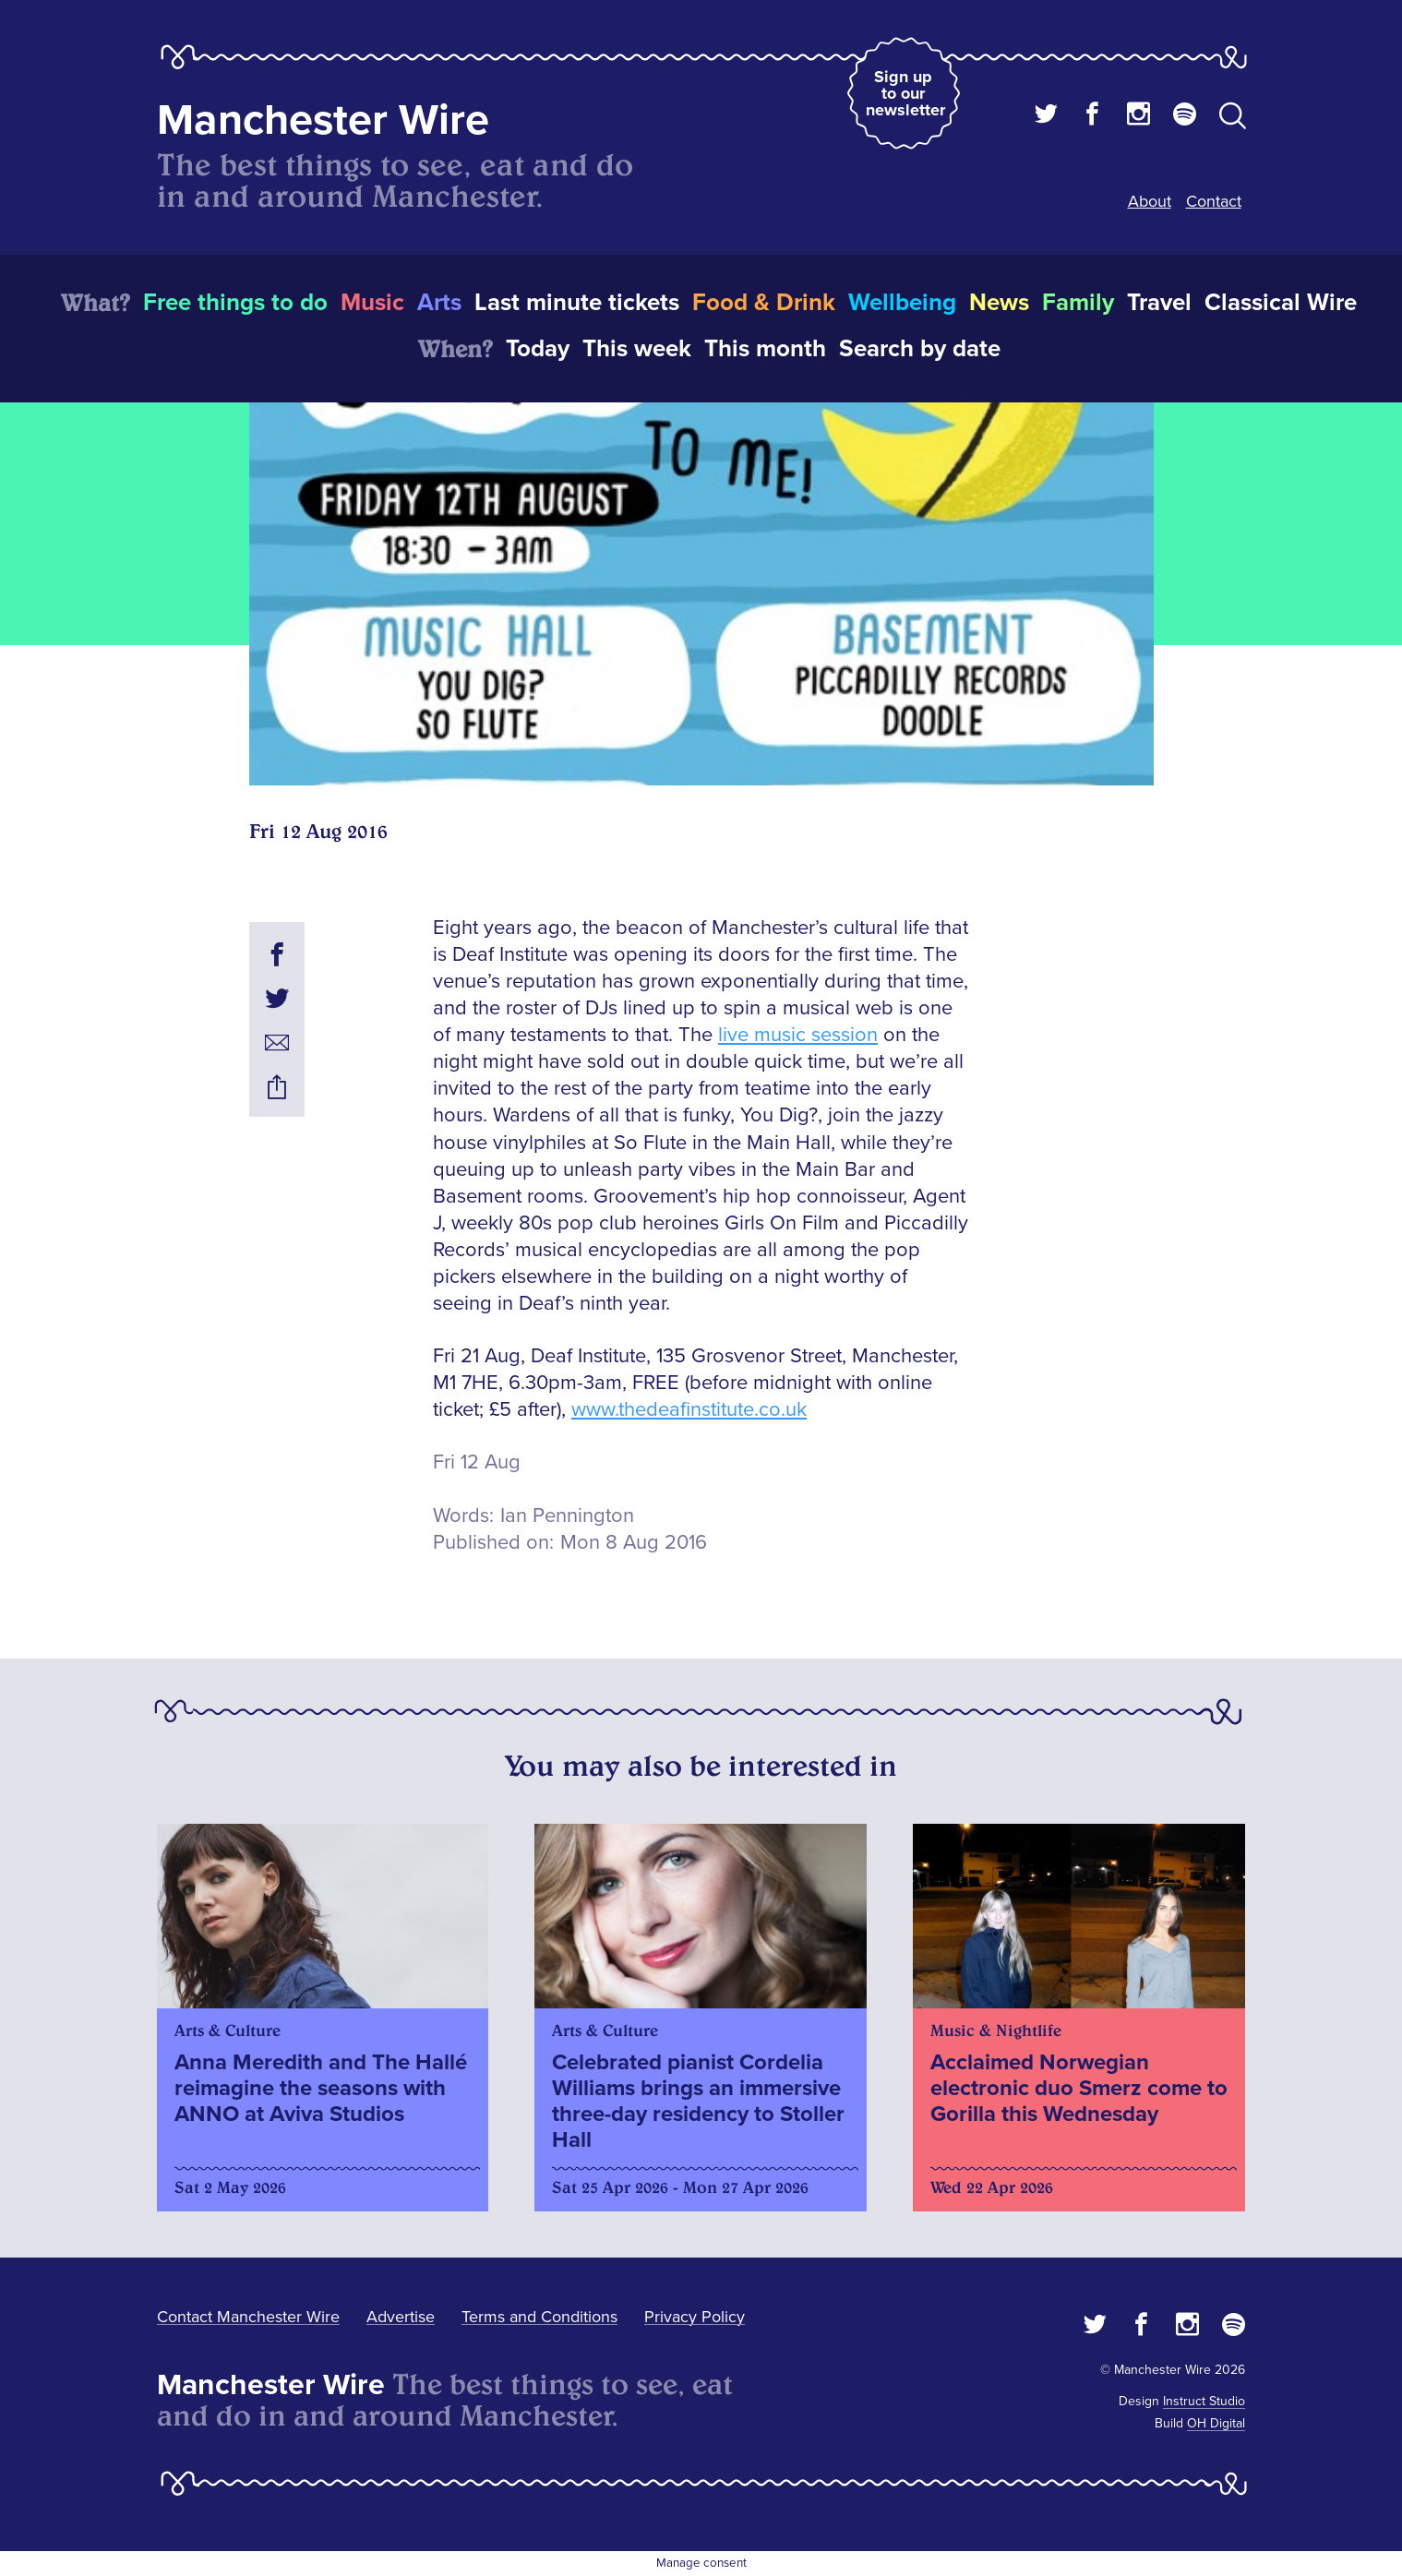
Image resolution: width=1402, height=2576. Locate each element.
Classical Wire (1280, 303)
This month (765, 349)
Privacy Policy (694, 2316)
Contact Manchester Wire (248, 2316)
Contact (1213, 201)
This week (636, 349)
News (999, 303)
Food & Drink (763, 303)
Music (372, 303)
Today (537, 349)
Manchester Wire (323, 120)
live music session (798, 1035)
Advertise (400, 2316)
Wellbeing (902, 303)
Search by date (920, 349)
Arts (439, 303)
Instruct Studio (1204, 2401)
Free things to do (235, 303)
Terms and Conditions (539, 2316)
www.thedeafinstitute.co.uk (689, 1409)
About (1149, 201)
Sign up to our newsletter (905, 93)
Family (1078, 303)
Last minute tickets (576, 303)
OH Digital (1216, 2423)
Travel (1159, 303)
